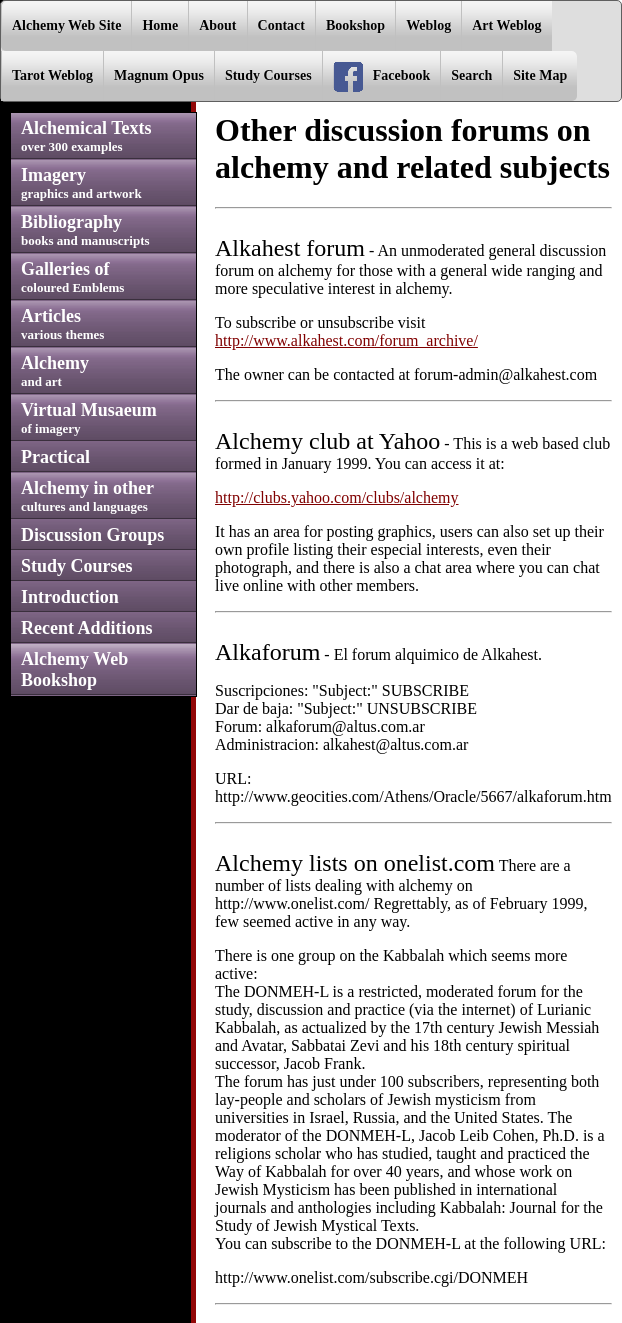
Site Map (540, 75)
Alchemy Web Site (66, 25)
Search (471, 75)
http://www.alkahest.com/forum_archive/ (346, 340)
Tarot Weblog (52, 75)
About (217, 25)
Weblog (428, 25)
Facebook (382, 77)
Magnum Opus (159, 75)
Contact (281, 25)
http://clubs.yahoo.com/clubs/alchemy (337, 497)
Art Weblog (506, 25)
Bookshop (355, 25)
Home (160, 25)
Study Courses (268, 75)
